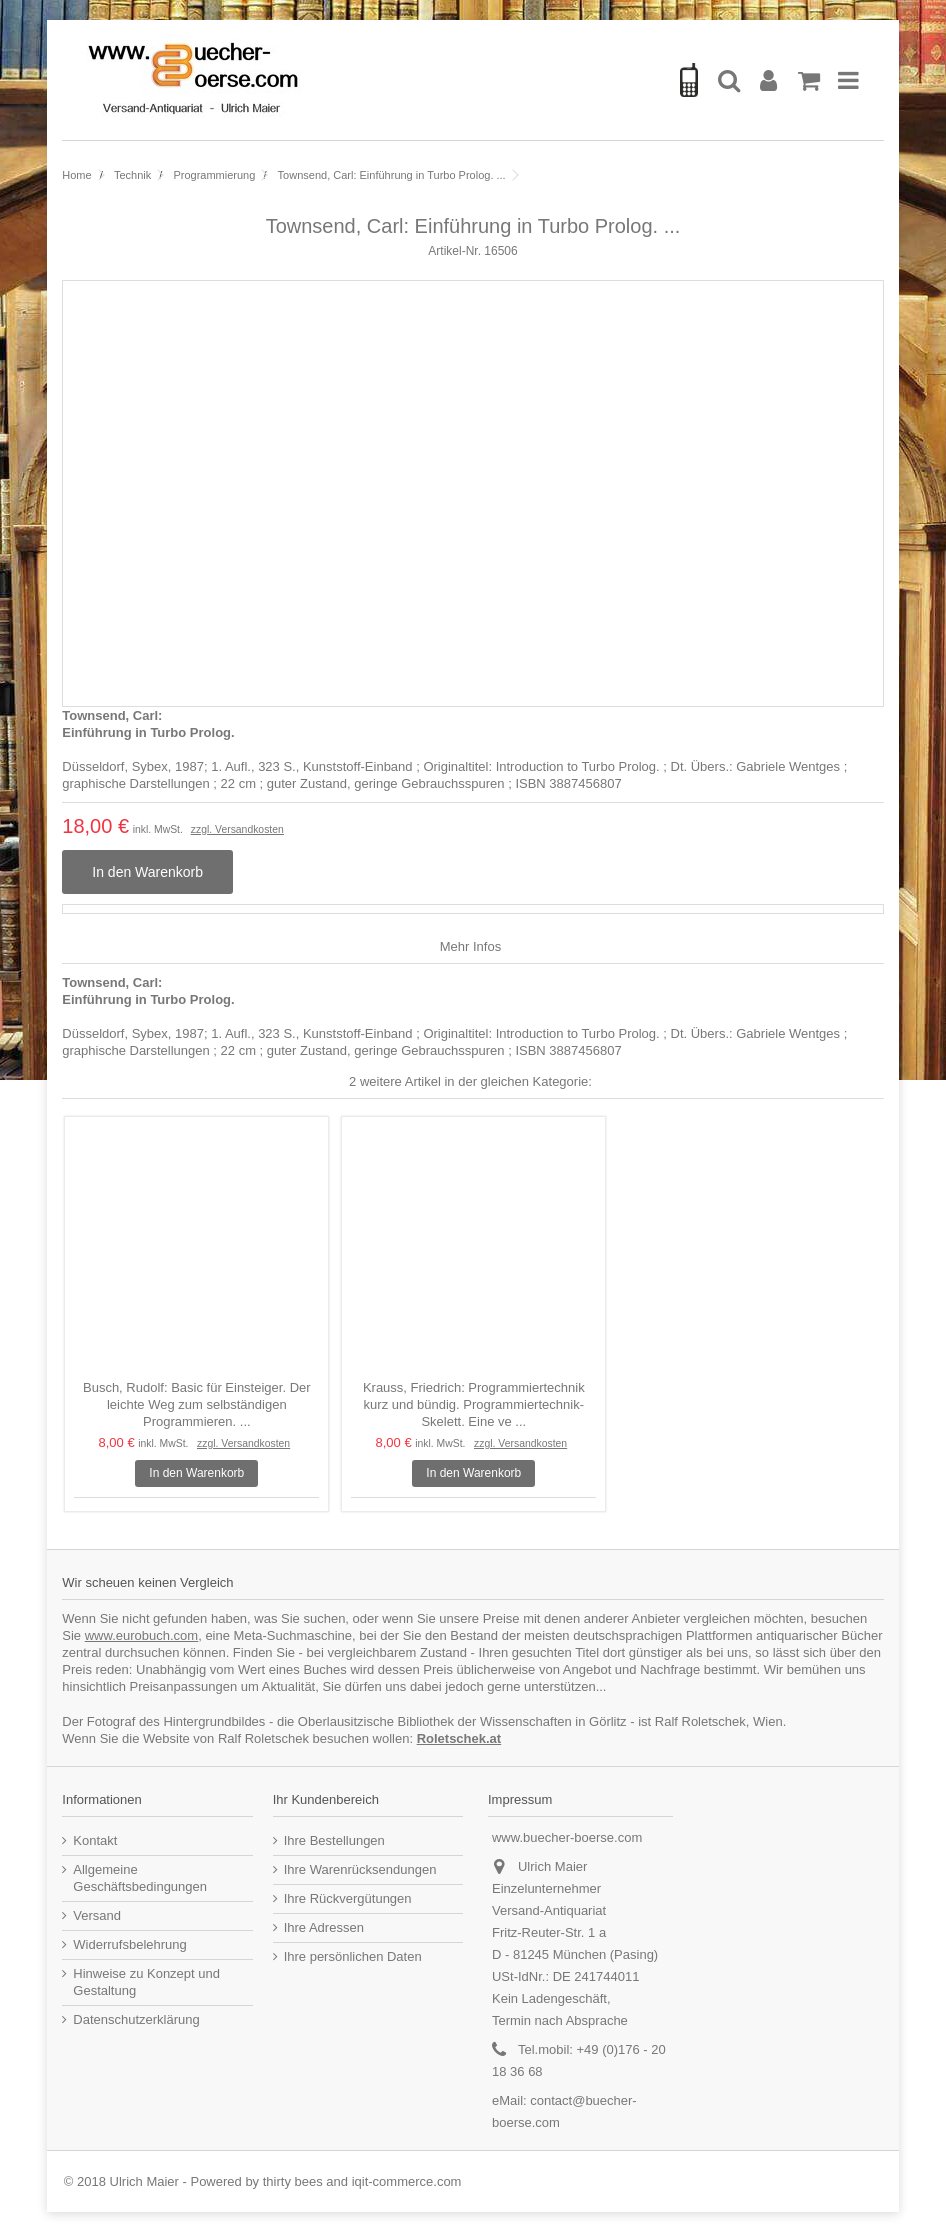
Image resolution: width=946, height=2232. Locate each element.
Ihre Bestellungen (334, 1840)
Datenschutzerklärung (136, 2019)
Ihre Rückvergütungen (348, 1898)
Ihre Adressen (324, 1927)
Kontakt (95, 1840)
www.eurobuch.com (141, 1635)
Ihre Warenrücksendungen (360, 1869)
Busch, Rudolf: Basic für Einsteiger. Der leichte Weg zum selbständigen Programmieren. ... (197, 1404)
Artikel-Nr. (454, 251)
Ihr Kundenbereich (326, 1799)
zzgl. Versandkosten (237, 829)
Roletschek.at (459, 1738)
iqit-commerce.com (407, 2181)
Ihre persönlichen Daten (353, 1956)
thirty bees (293, 2181)
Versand (97, 1915)
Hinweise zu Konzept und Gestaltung (146, 1982)
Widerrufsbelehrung (129, 1944)
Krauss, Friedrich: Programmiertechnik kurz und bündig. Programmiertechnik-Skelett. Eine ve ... (474, 1404)
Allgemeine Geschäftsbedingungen (140, 1878)
